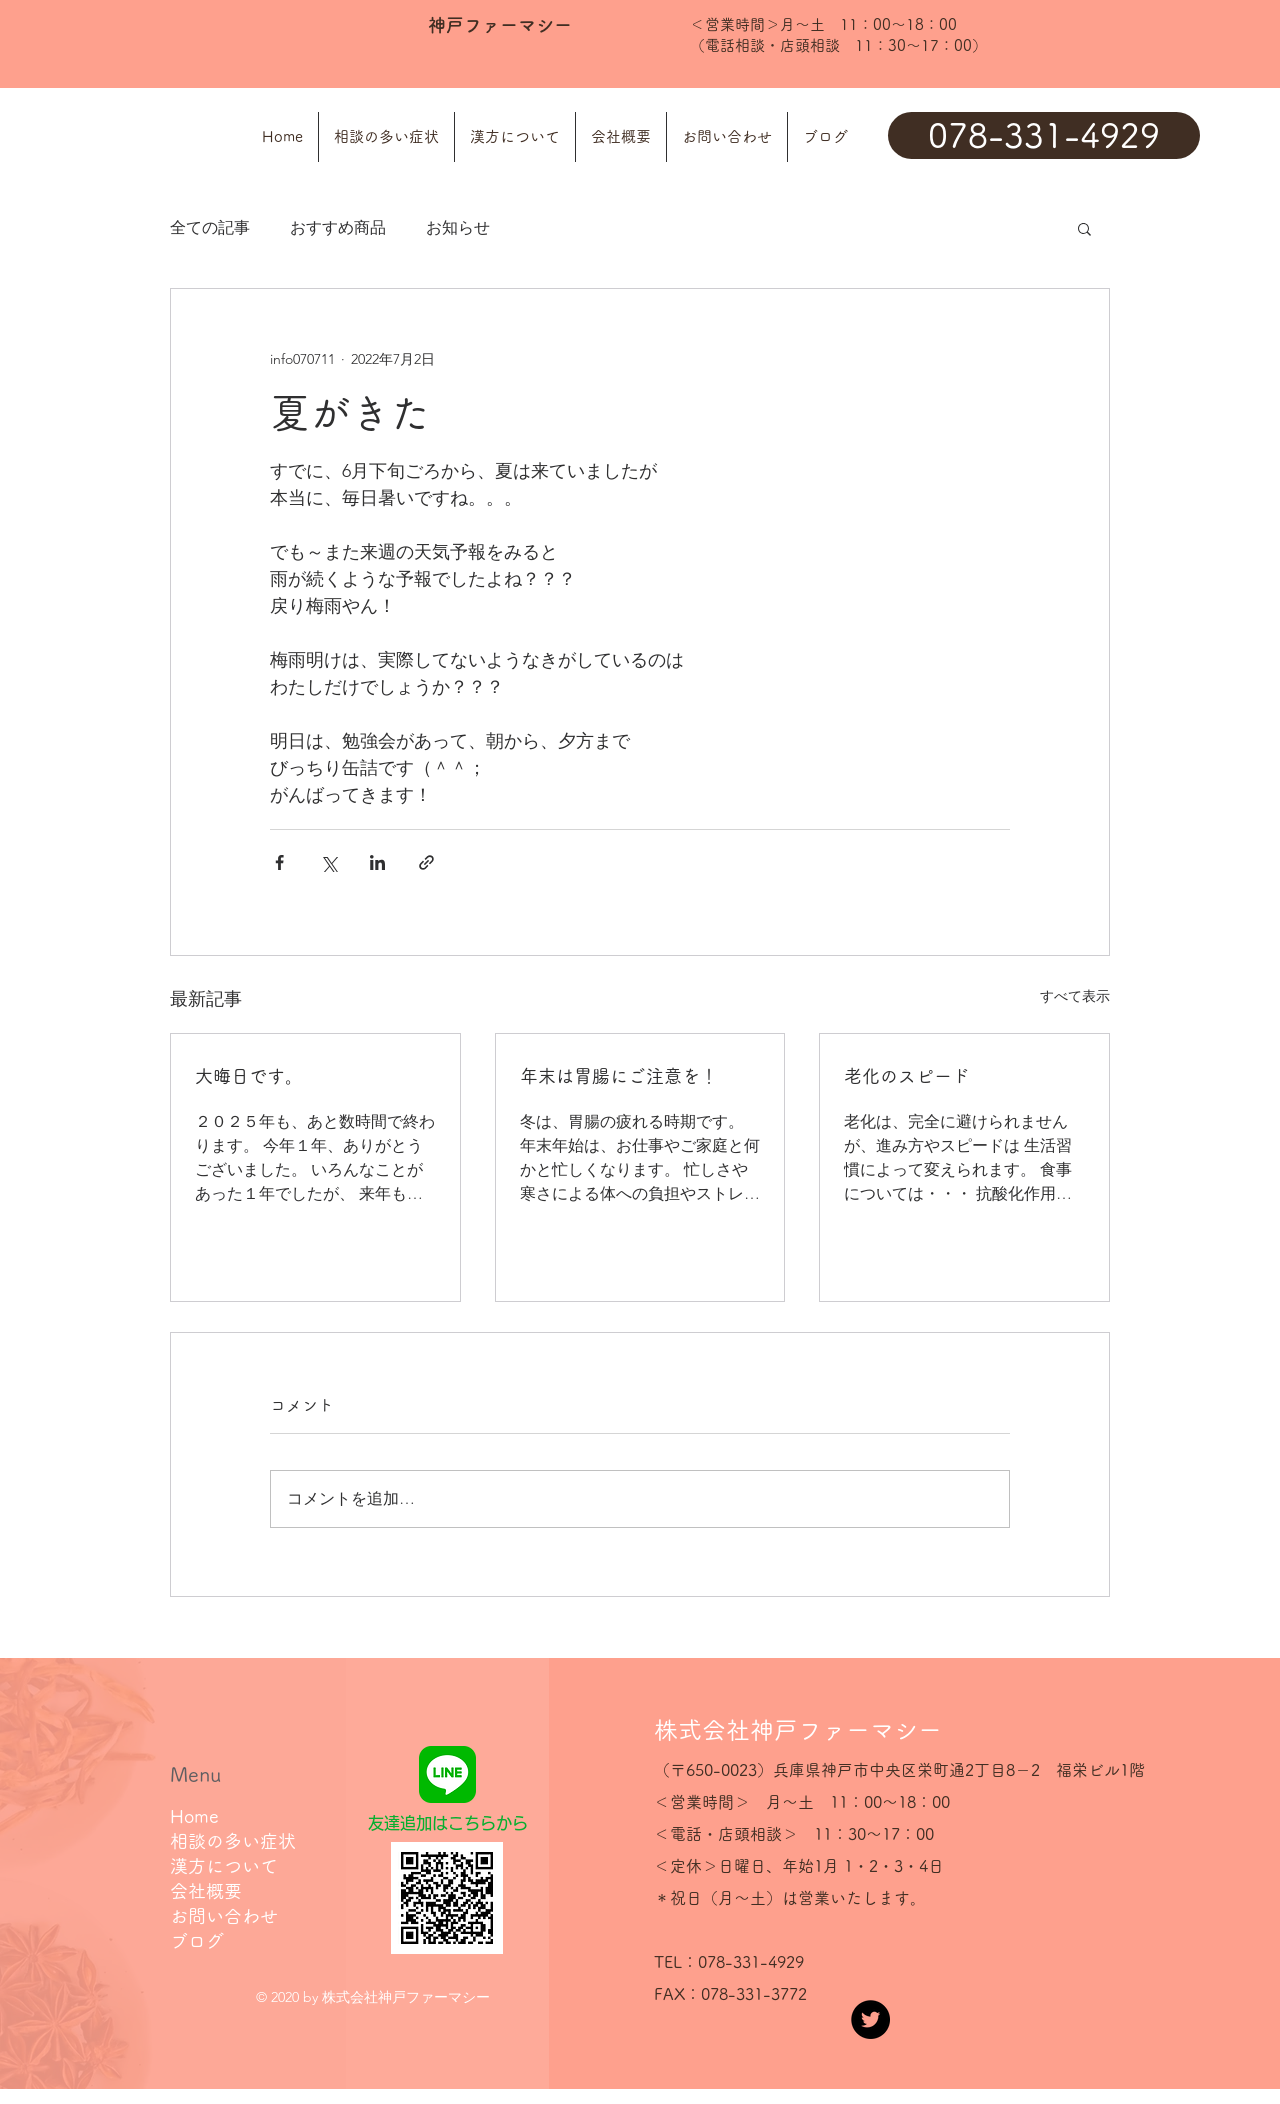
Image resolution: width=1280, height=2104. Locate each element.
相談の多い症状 (233, 1841)
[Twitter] (870, 2019)
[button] (1084, 228)
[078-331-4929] (1044, 135)
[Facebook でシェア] (279, 862)
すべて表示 (1075, 996)
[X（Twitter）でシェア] (328, 862)
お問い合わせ (224, 1916)
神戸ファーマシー (500, 25)
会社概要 (206, 1891)
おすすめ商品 (338, 227)
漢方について (224, 1866)
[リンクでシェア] (426, 862)
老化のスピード (907, 1076)
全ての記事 (210, 227)
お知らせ (458, 227)
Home (194, 1816)
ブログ (197, 1941)
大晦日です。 (249, 1076)
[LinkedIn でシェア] (377, 862)
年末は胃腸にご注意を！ (619, 1076)
